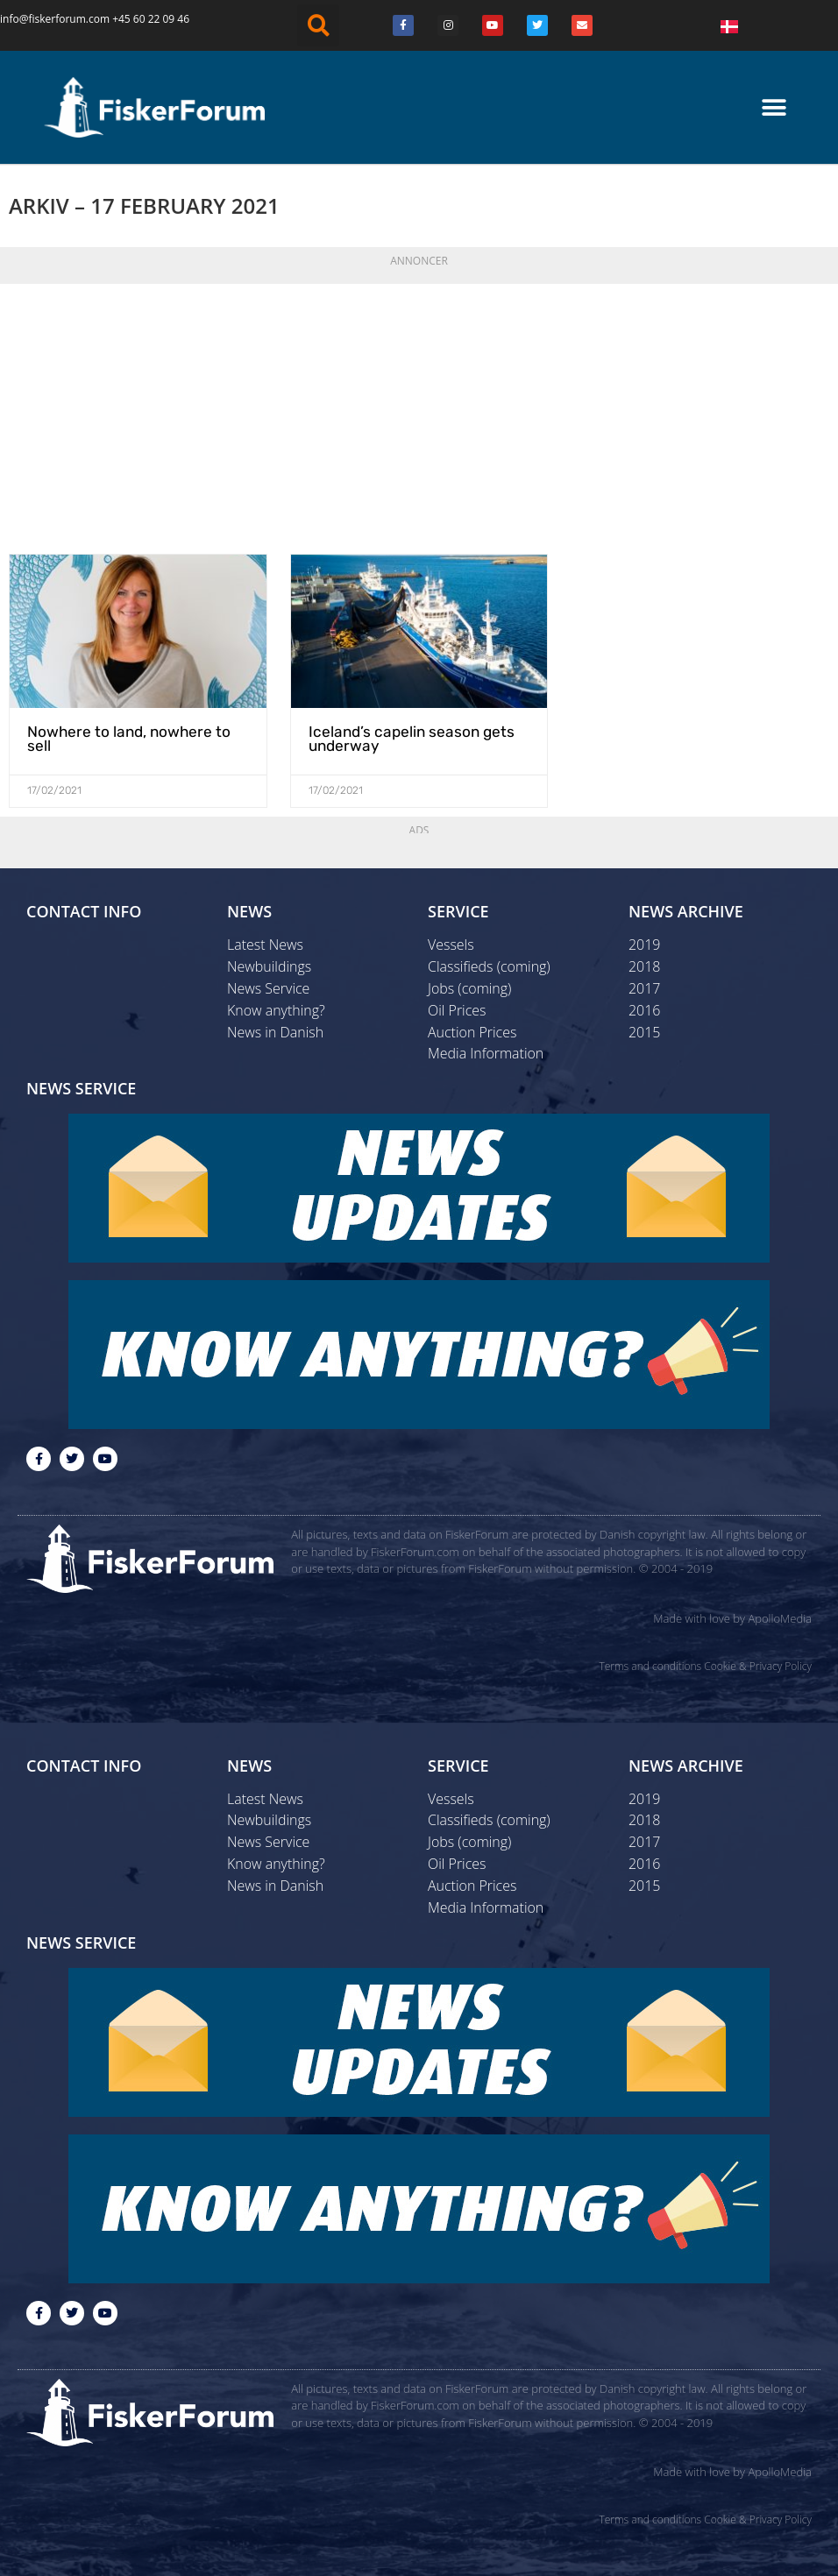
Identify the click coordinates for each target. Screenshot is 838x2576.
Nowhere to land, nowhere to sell (128, 753)
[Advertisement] (419, 434)
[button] (318, 25)
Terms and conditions (650, 1674)
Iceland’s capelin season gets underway (397, 759)
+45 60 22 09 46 (150, 18)
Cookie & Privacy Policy (758, 1674)
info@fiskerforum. (44, 18)
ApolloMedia (780, 1628)
